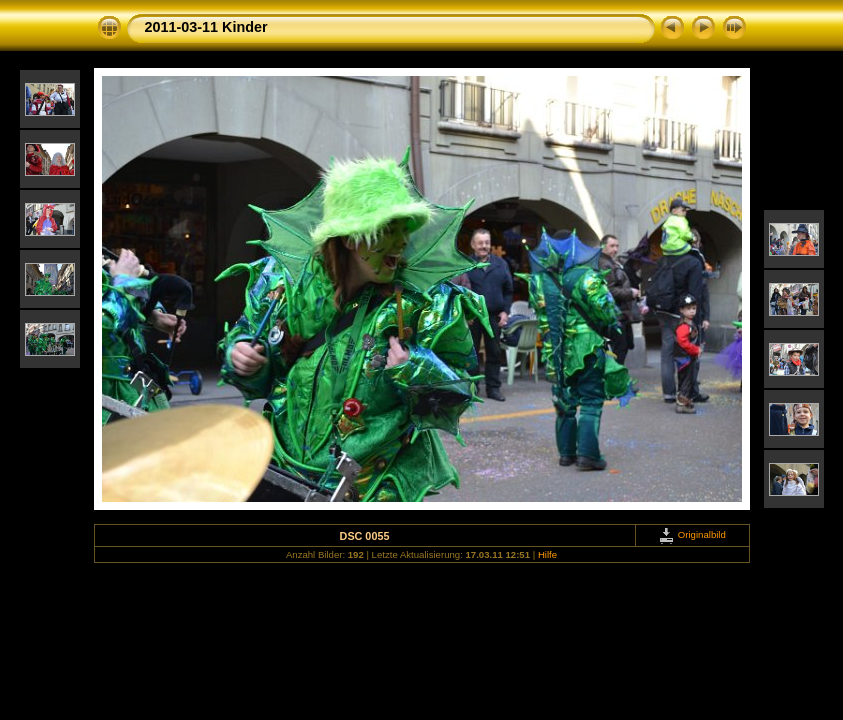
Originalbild (692, 534)
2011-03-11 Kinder (206, 27)
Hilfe (547, 554)
